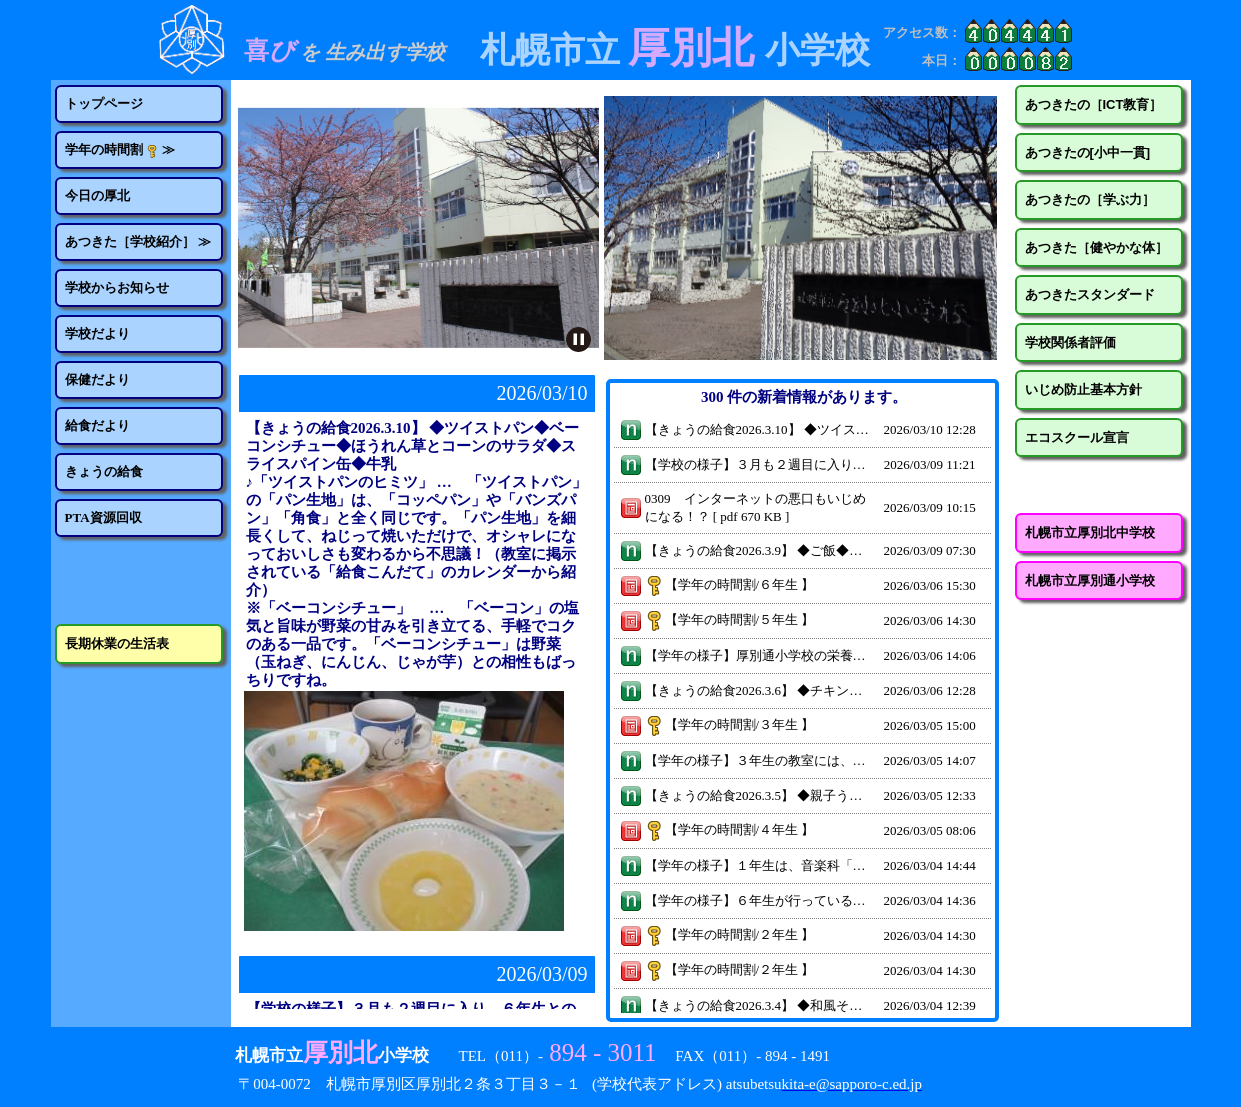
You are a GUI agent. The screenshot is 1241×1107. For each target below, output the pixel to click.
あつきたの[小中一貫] (1088, 152)
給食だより (97, 425)
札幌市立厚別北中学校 (1090, 532)
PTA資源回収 (103, 517)
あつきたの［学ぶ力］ (1090, 199)
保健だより (97, 379)
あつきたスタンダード (1090, 294)
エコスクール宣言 (1077, 437)
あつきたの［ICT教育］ (1094, 104)
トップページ (104, 103)
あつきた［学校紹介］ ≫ (138, 241)
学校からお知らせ (117, 287)
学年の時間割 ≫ (120, 150)
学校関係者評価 (1070, 342)
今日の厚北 (97, 195)
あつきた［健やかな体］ (1096, 247)
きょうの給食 (104, 471)
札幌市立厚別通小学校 (1090, 580)
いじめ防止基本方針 (1083, 389)
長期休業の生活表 (117, 643)
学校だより (97, 333)
